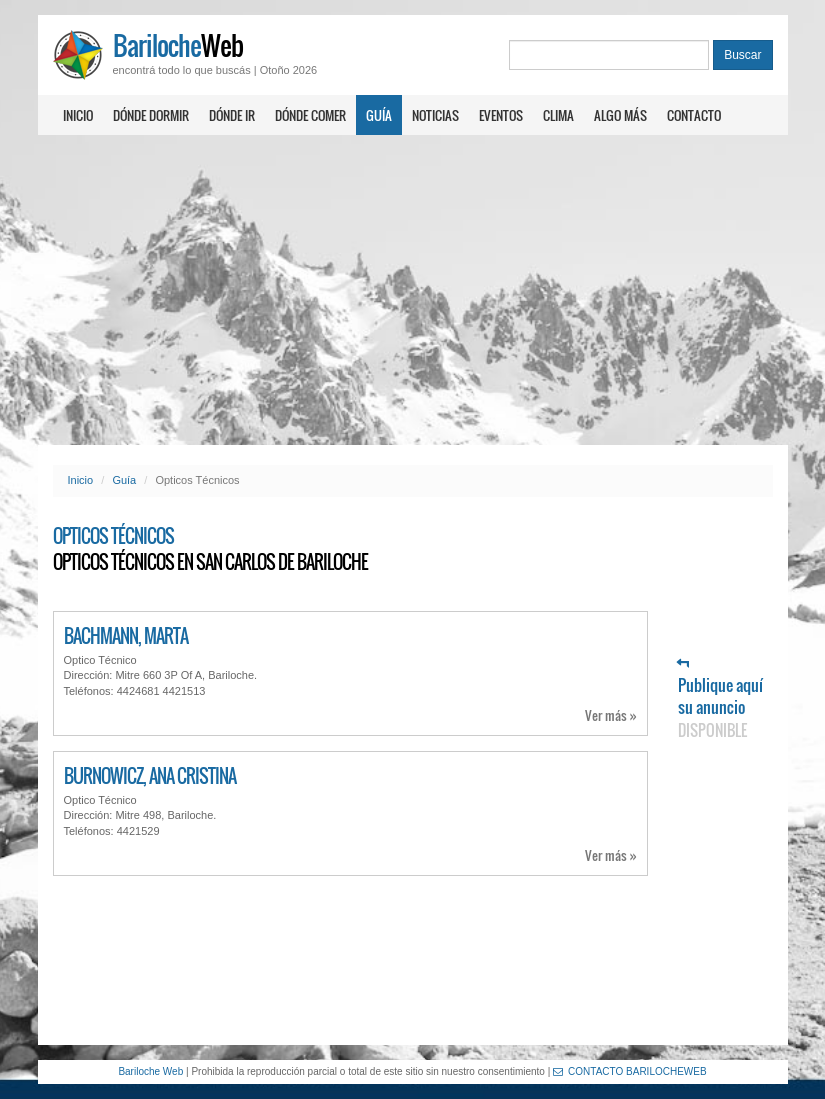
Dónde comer (310, 115)
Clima (558, 115)
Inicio (78, 115)
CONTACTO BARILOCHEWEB (630, 1071)
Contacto (694, 115)
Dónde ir (232, 115)
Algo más (620, 115)
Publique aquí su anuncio (720, 699)
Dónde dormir (151, 115)
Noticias (435, 115)
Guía (379, 115)
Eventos (501, 115)
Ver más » (611, 715)
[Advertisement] (412, 290)
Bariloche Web (150, 1071)
